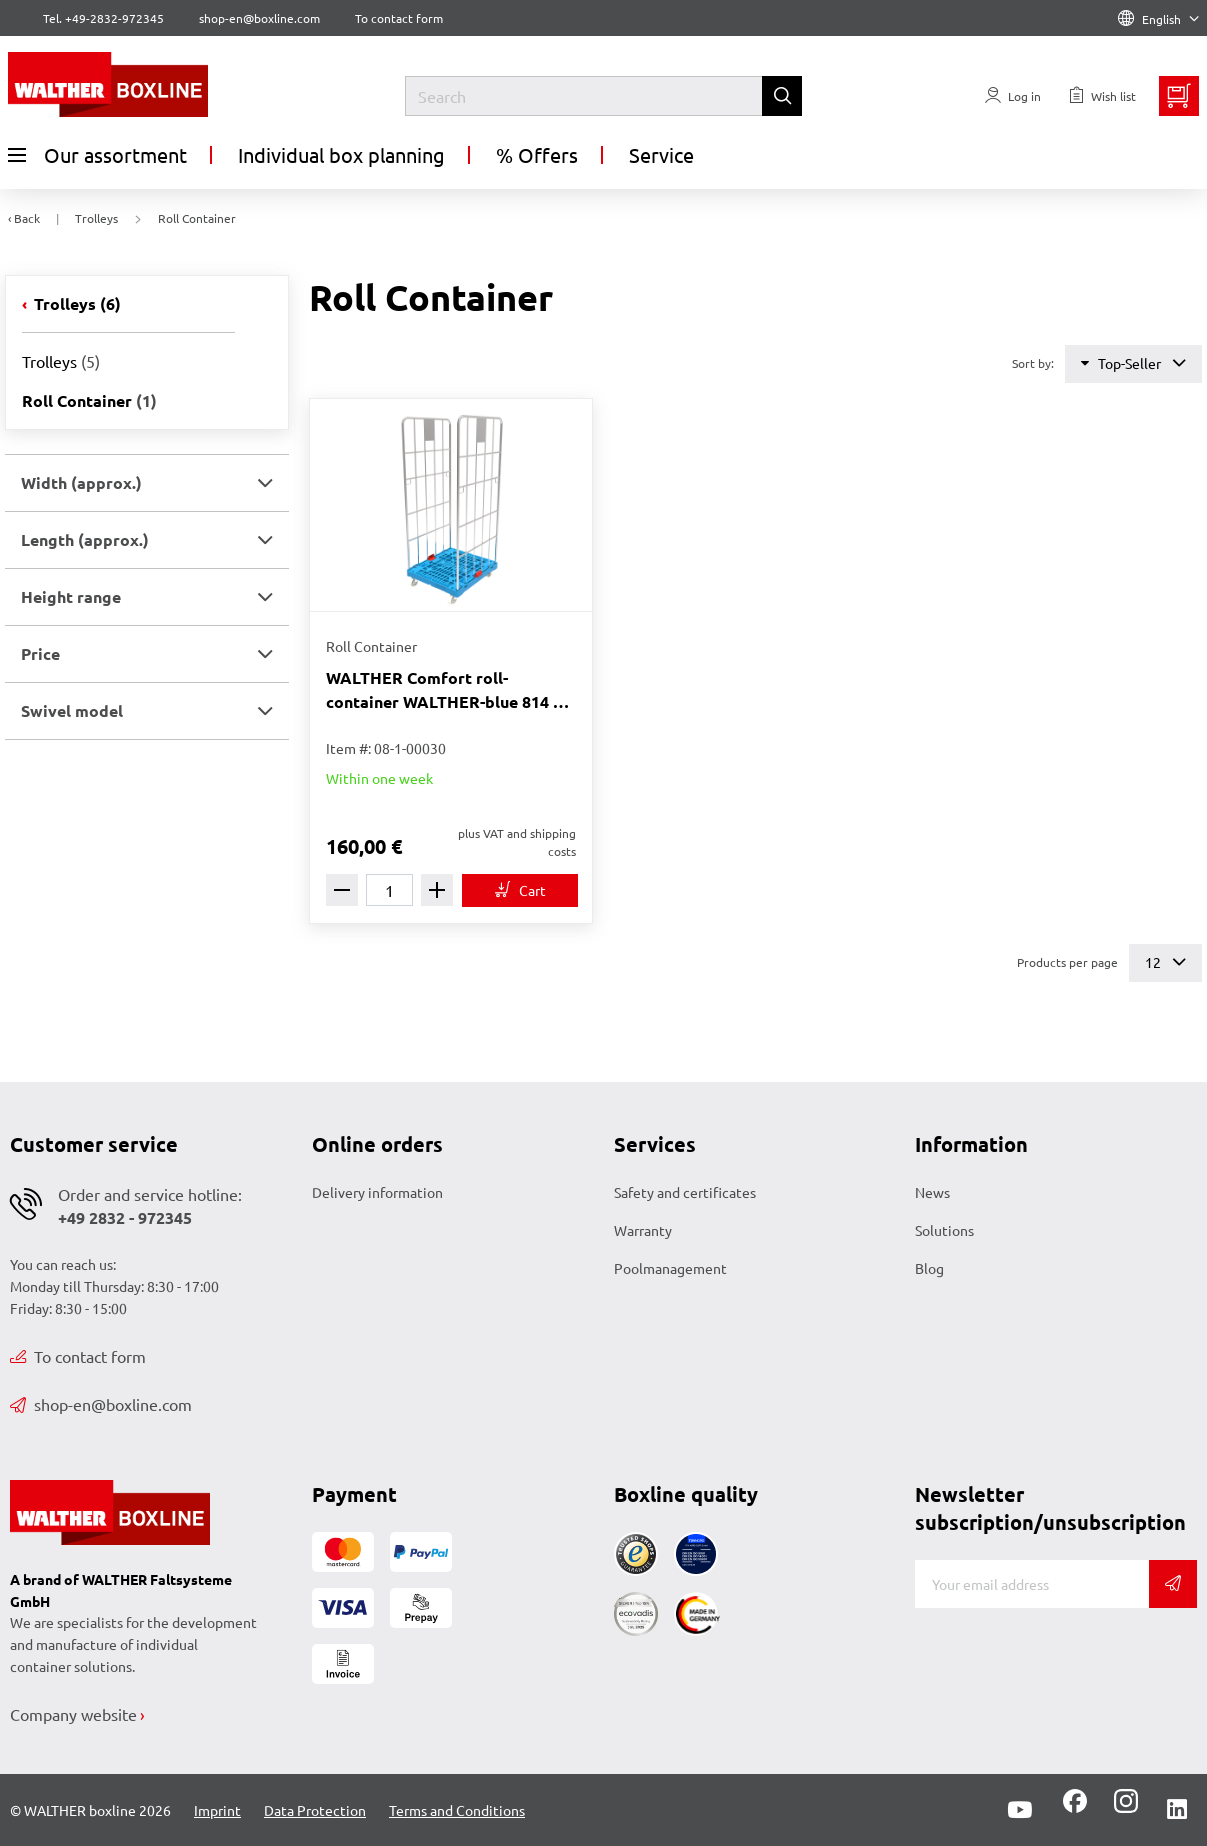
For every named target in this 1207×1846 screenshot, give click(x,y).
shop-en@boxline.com (101, 1404)
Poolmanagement (670, 1268)
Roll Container (89, 400)
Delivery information (377, 1192)
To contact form (399, 18)
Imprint (217, 1810)
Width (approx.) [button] (81, 482)
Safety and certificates (685, 1192)
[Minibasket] (1179, 96)
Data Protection (315, 1810)
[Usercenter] (1013, 96)
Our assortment (97, 155)
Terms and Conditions (457, 1810)
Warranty (643, 1230)
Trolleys (75, 303)
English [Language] (1158, 19)
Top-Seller (1133, 363)
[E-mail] (1032, 1584)
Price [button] (40, 653)
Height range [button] (71, 596)
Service (661, 154)
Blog (929, 1268)
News (932, 1192)
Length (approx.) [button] (85, 539)
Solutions (944, 1230)
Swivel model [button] (72, 710)
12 (1165, 962)
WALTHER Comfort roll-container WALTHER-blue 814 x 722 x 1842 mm (444, 690)
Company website (73, 1714)
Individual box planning (341, 154)
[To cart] (520, 890)
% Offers (537, 154)
